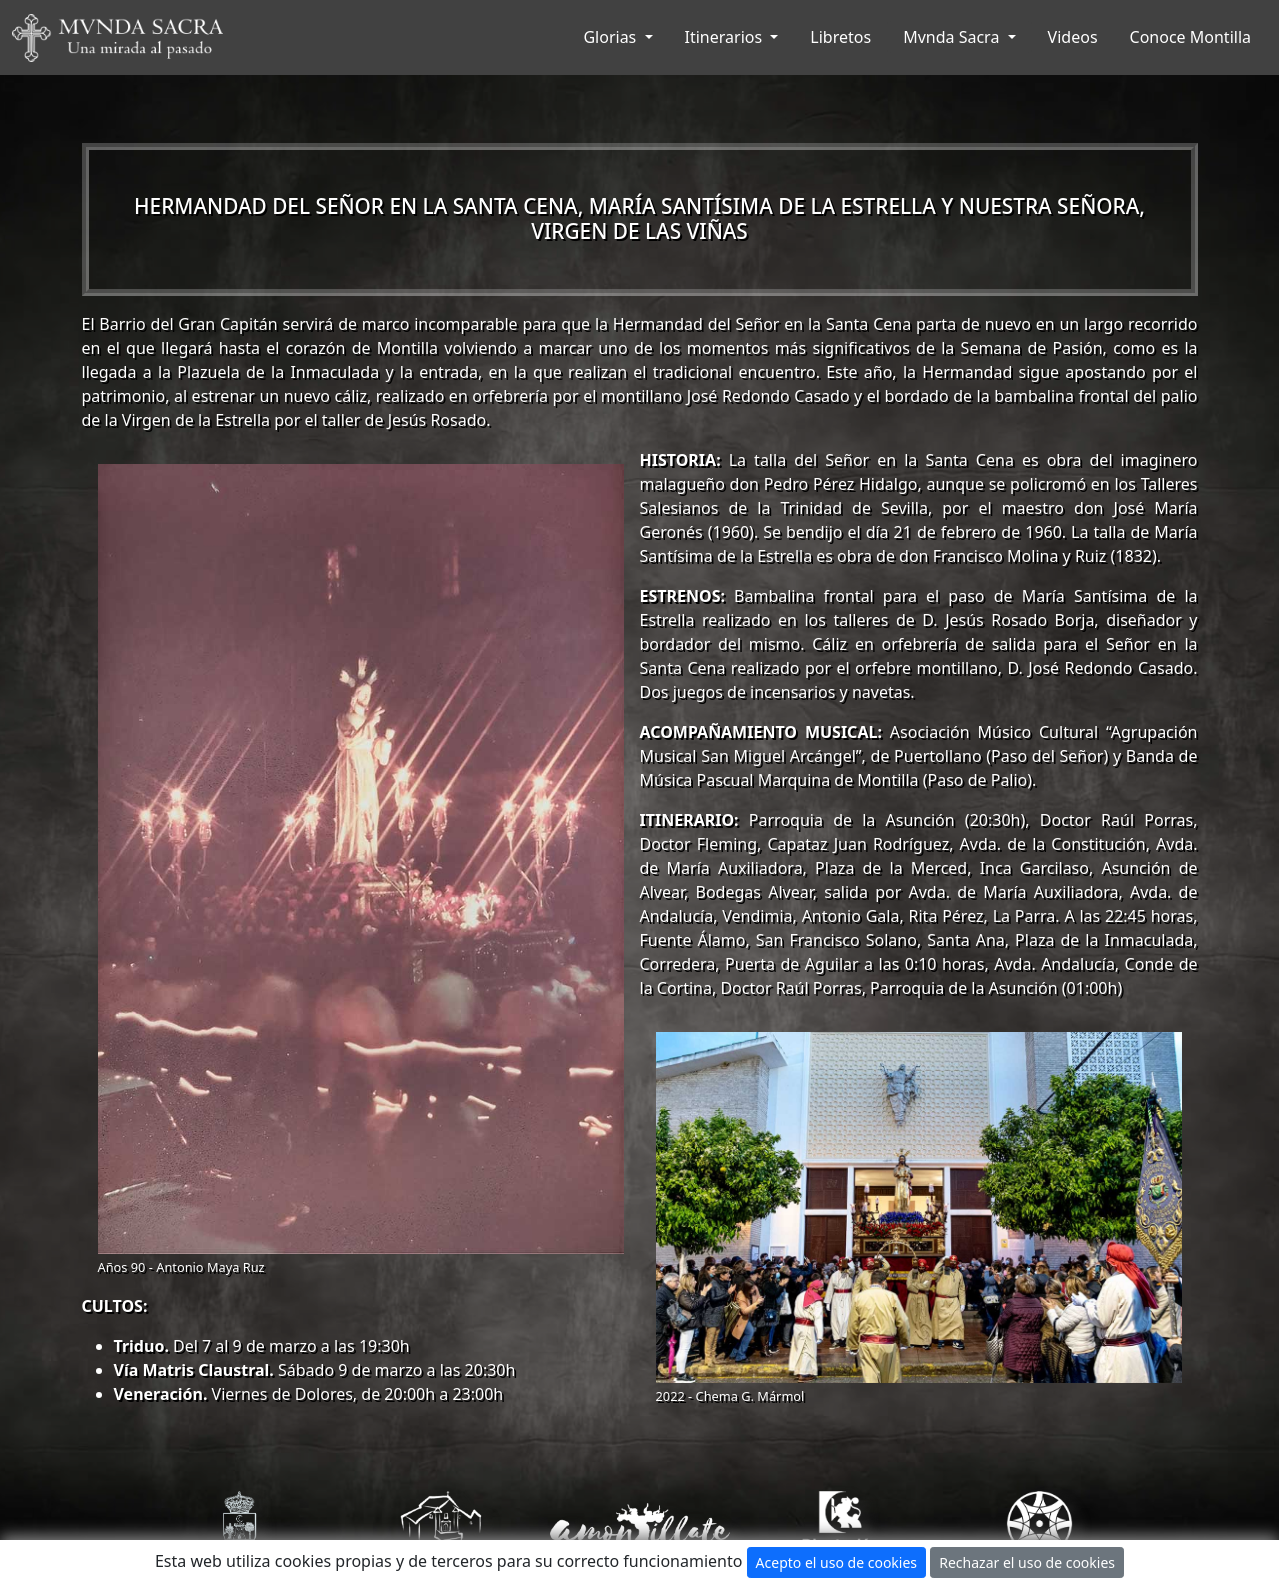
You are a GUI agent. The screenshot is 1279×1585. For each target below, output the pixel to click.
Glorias (611, 37)
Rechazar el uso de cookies (1027, 1562)
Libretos (840, 37)
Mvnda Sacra (953, 37)
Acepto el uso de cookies (836, 1562)
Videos (1073, 37)
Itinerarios (726, 37)
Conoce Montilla (1190, 37)
